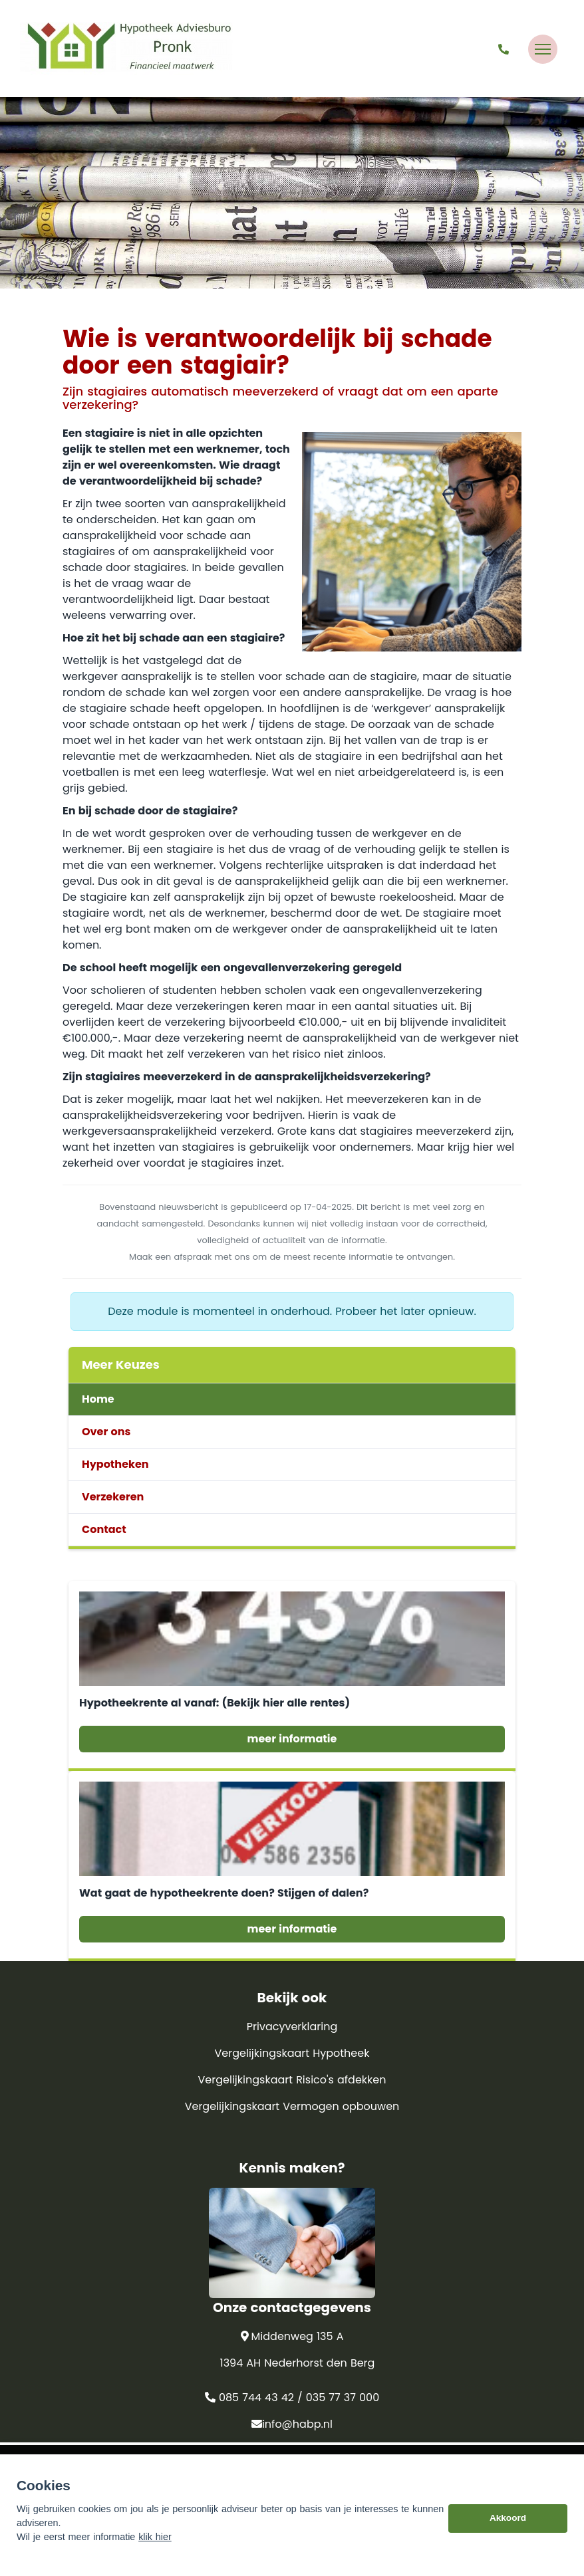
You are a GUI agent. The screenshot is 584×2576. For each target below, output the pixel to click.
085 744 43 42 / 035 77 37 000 (292, 2398)
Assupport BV (153, 2461)
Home (98, 1399)
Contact (104, 1529)
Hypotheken (115, 1464)
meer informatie (292, 1738)
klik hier (155, 2560)
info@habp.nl (292, 2424)
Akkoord (508, 2542)
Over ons (106, 1431)
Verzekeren (113, 1496)
